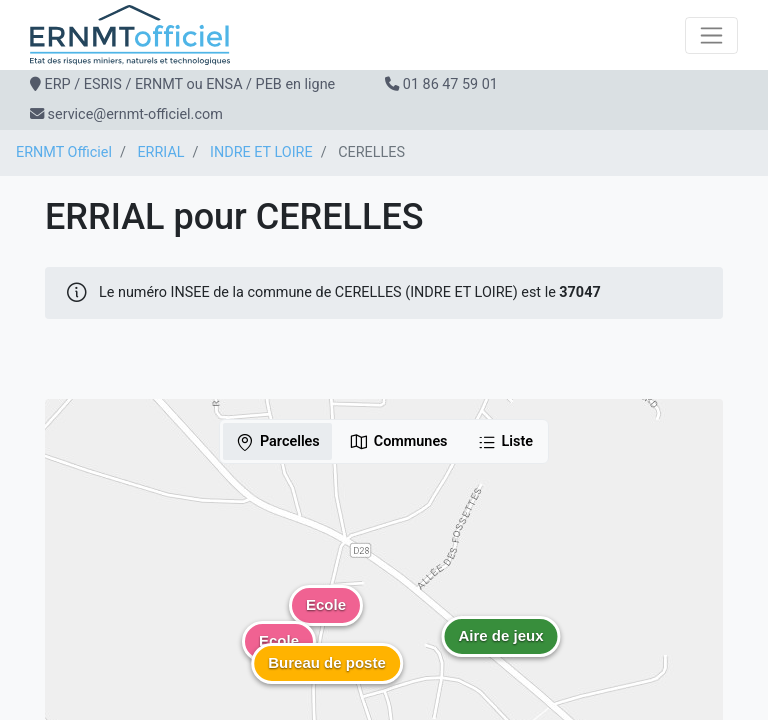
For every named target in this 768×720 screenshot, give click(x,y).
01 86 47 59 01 (450, 84)
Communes (398, 442)
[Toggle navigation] (711, 35)
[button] (501, 651)
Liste (505, 442)
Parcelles (277, 442)
